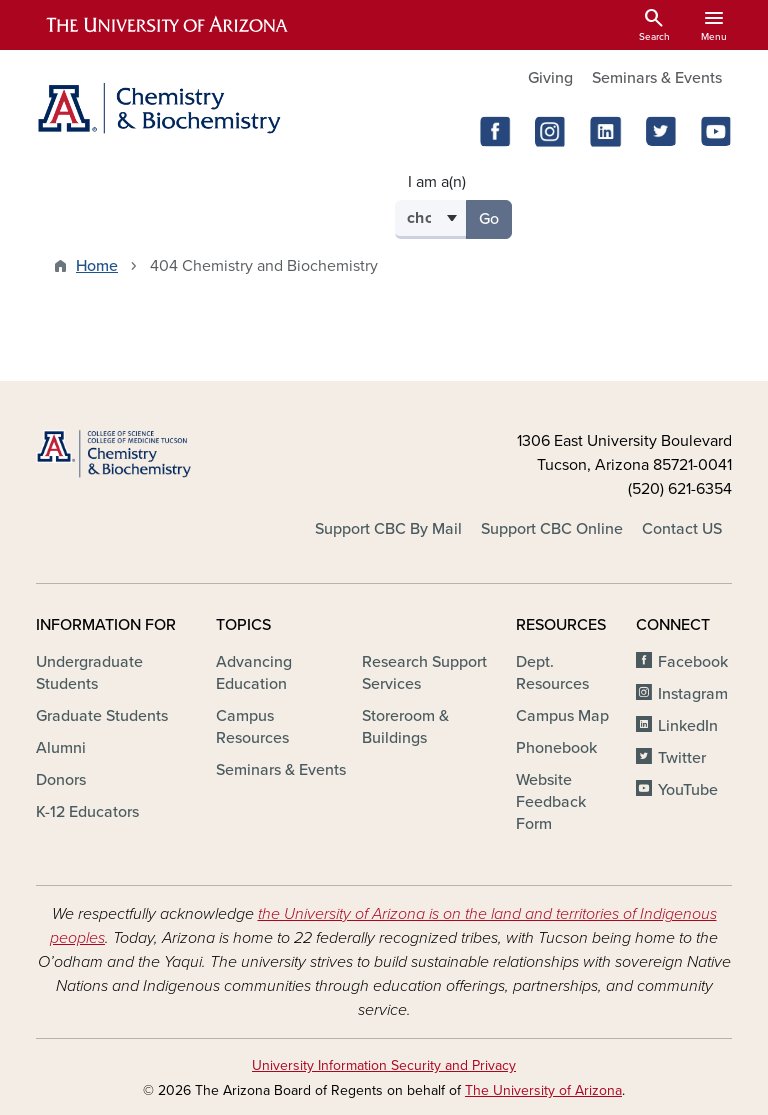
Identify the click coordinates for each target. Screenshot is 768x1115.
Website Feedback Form (551, 802)
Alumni (61, 748)
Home (97, 266)
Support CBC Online (552, 529)
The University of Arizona (543, 1090)
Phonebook (556, 748)
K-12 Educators (87, 812)
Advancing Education (254, 673)
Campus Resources (252, 727)
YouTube (688, 790)
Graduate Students (102, 716)
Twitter (682, 758)
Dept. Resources (552, 673)
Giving (550, 78)
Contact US (682, 529)
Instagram (693, 694)
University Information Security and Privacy (384, 1065)
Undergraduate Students (89, 673)
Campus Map (562, 716)
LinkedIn (688, 726)
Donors (61, 780)
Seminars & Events (657, 78)
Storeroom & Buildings (405, 727)
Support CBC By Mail (388, 529)
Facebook (693, 662)
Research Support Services (424, 673)
